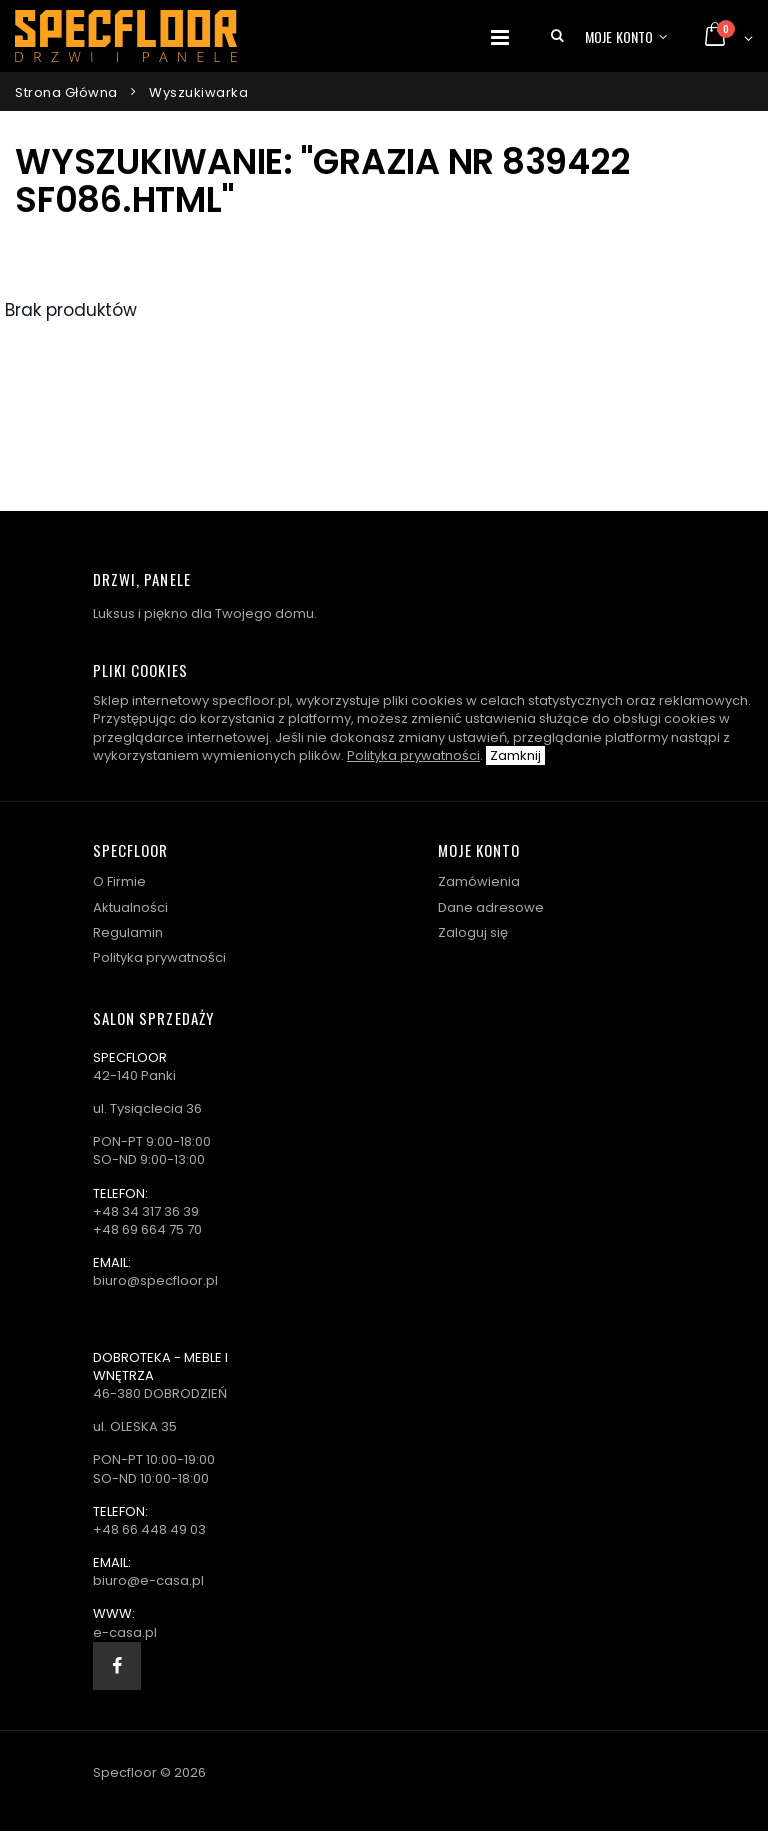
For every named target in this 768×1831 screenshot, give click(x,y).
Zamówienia (479, 881)
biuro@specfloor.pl (155, 1280)
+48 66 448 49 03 (149, 1529)
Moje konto (619, 36)
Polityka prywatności (413, 755)
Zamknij (515, 755)
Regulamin (128, 932)
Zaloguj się (473, 932)
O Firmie (119, 881)
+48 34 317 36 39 (146, 1211)
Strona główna (66, 92)
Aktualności (130, 907)
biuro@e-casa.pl (148, 1580)
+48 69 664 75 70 (147, 1229)
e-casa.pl (125, 1632)
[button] (557, 36)
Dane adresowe (491, 907)
